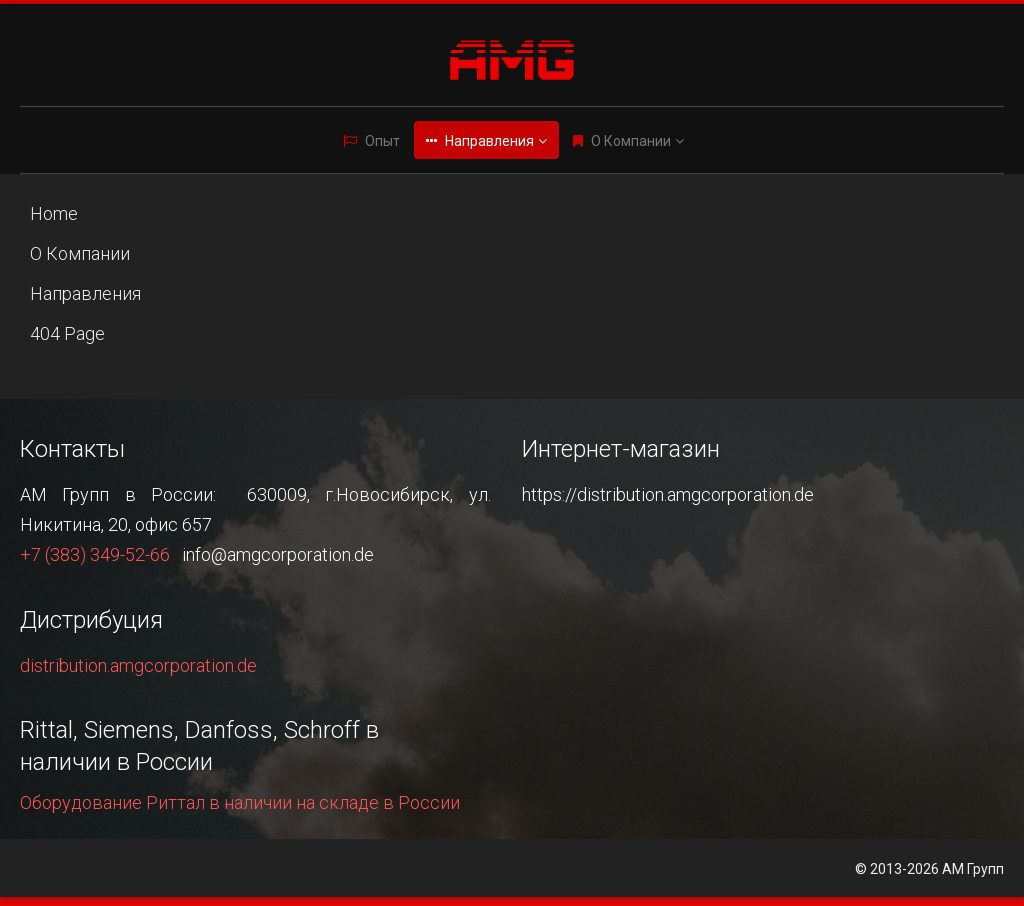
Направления (489, 141)
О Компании (631, 141)
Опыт (382, 141)
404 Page (67, 333)
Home (54, 213)
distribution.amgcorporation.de (138, 665)
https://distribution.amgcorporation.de (668, 494)
